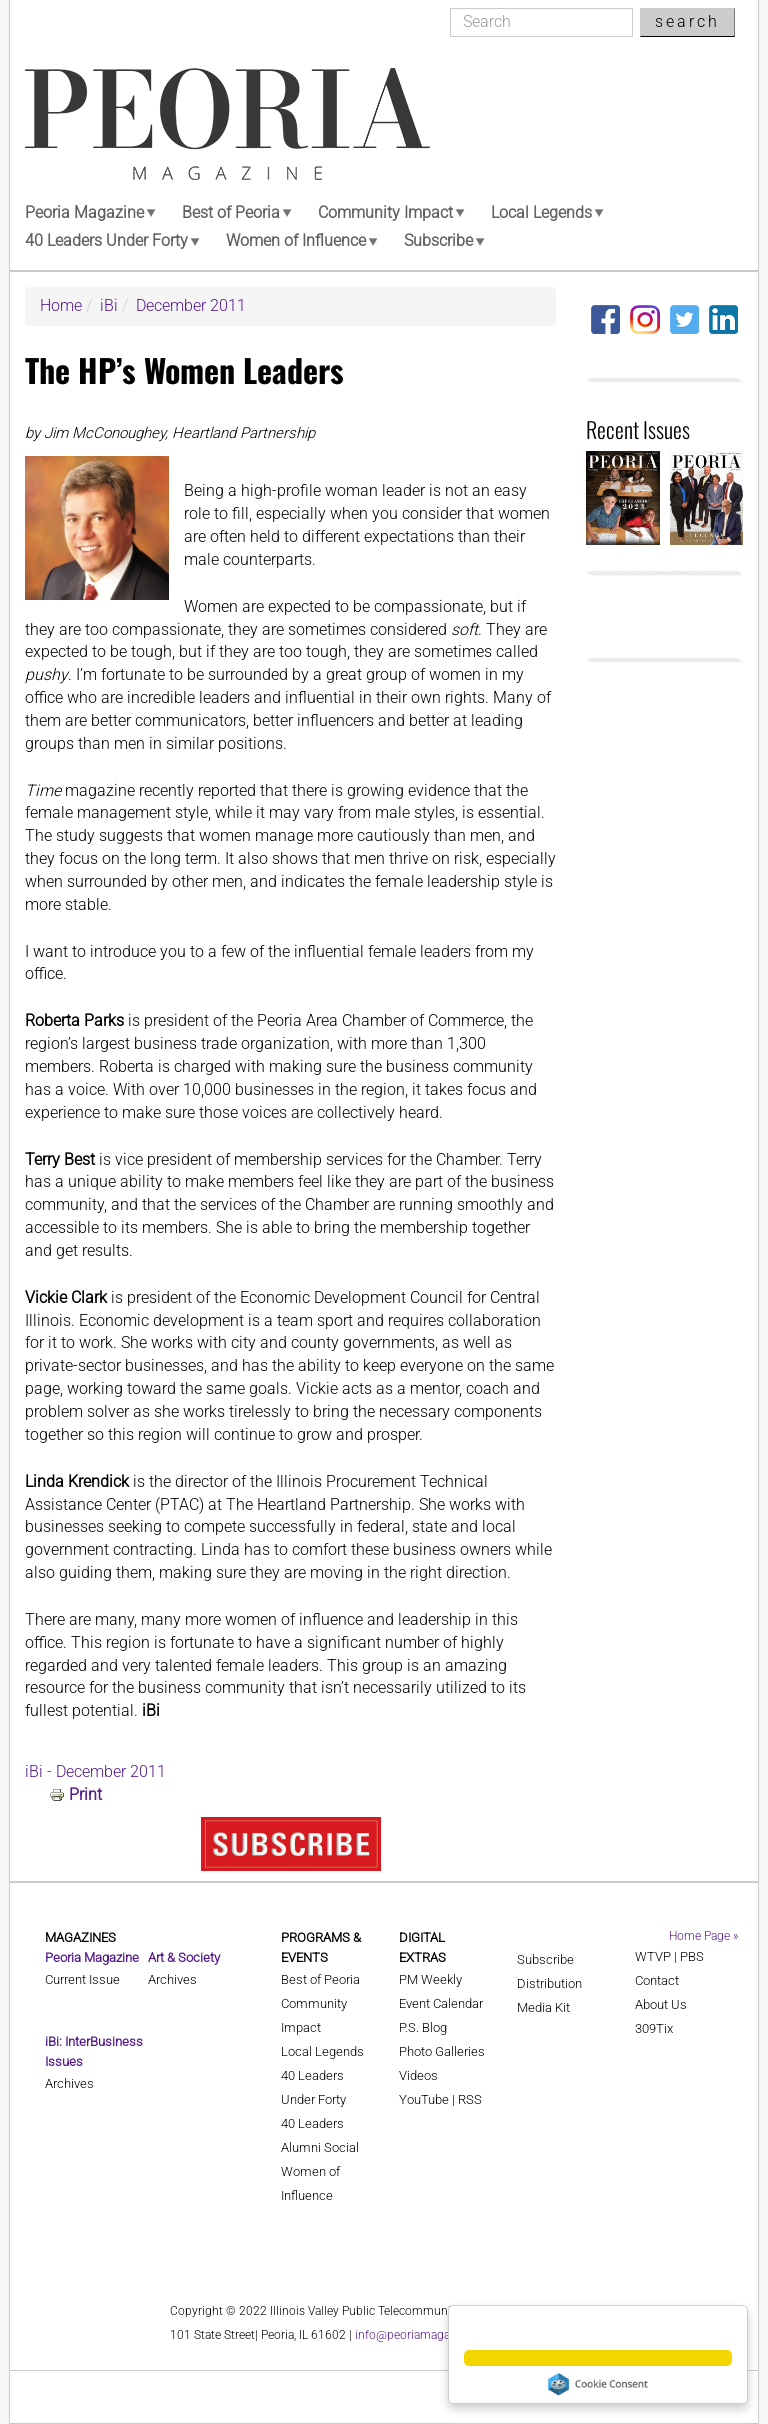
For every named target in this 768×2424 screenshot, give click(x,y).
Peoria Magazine (84, 212)
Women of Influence (296, 240)
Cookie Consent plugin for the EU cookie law (598, 2384)
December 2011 (191, 305)
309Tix (654, 2028)
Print (85, 1794)
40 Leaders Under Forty (106, 240)
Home (61, 305)
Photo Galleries (442, 2051)
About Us (661, 2004)
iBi (109, 305)
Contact (657, 1980)
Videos (418, 2075)
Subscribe (438, 240)
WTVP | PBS (669, 1956)
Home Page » (703, 1936)
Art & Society (184, 1957)
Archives (69, 2083)
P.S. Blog (423, 2027)
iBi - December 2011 (95, 1771)
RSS (470, 2099)
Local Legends (541, 212)
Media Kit (543, 2007)
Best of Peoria (231, 212)
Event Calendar (441, 2003)
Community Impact (385, 212)
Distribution (549, 1983)
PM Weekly (430, 1979)
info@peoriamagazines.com (430, 2335)
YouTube (424, 2099)
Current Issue (82, 1979)
